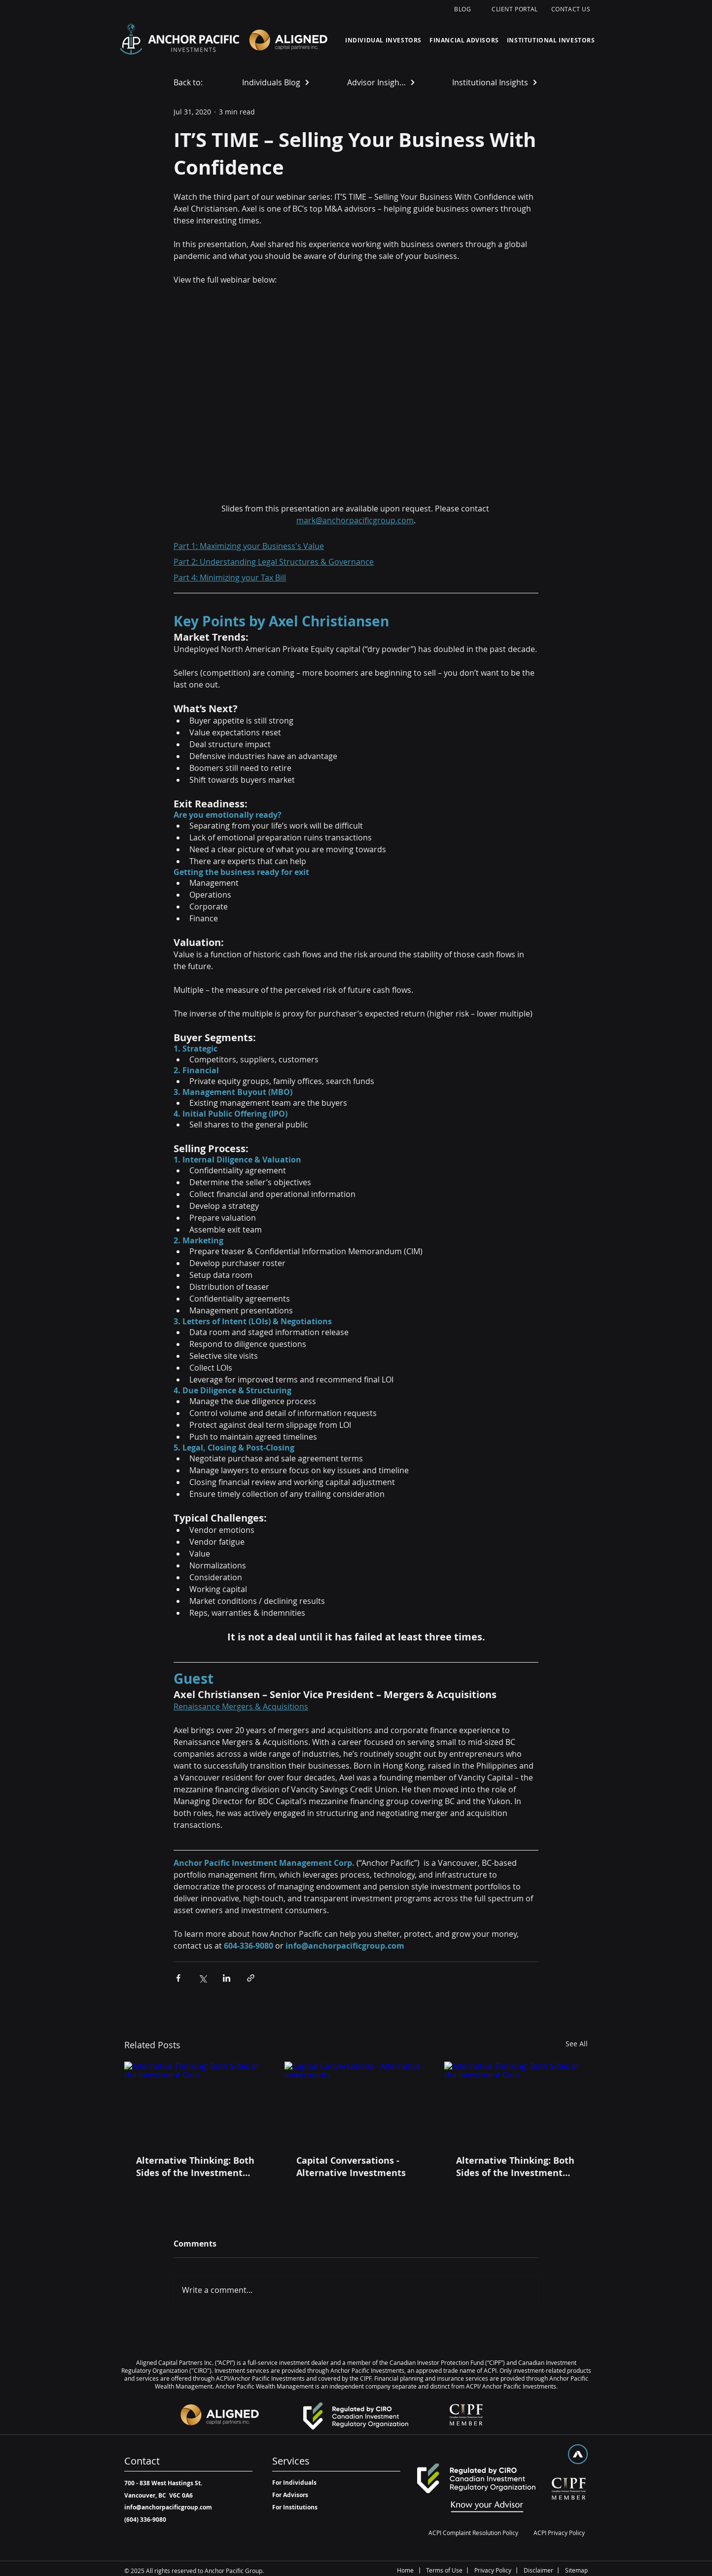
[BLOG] (463, 8)
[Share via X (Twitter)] (202, 1978)
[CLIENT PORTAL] (515, 8)
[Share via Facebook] (178, 1978)
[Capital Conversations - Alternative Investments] (356, 2102)
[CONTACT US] (572, 8)
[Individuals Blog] (276, 82)
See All (577, 2043)
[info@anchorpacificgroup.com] (168, 2508)
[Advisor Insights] (381, 82)
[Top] (578, 2454)
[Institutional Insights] (495, 82)
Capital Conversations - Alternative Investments (351, 2166)
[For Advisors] (296, 2495)
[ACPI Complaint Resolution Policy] (473, 2533)
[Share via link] (250, 1978)
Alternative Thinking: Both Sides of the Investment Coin (195, 2166)
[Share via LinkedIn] (226, 1978)
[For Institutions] (296, 2508)
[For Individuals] (296, 2483)
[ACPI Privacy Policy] (559, 2533)
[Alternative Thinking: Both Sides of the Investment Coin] (196, 2102)
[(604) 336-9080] (145, 2520)
